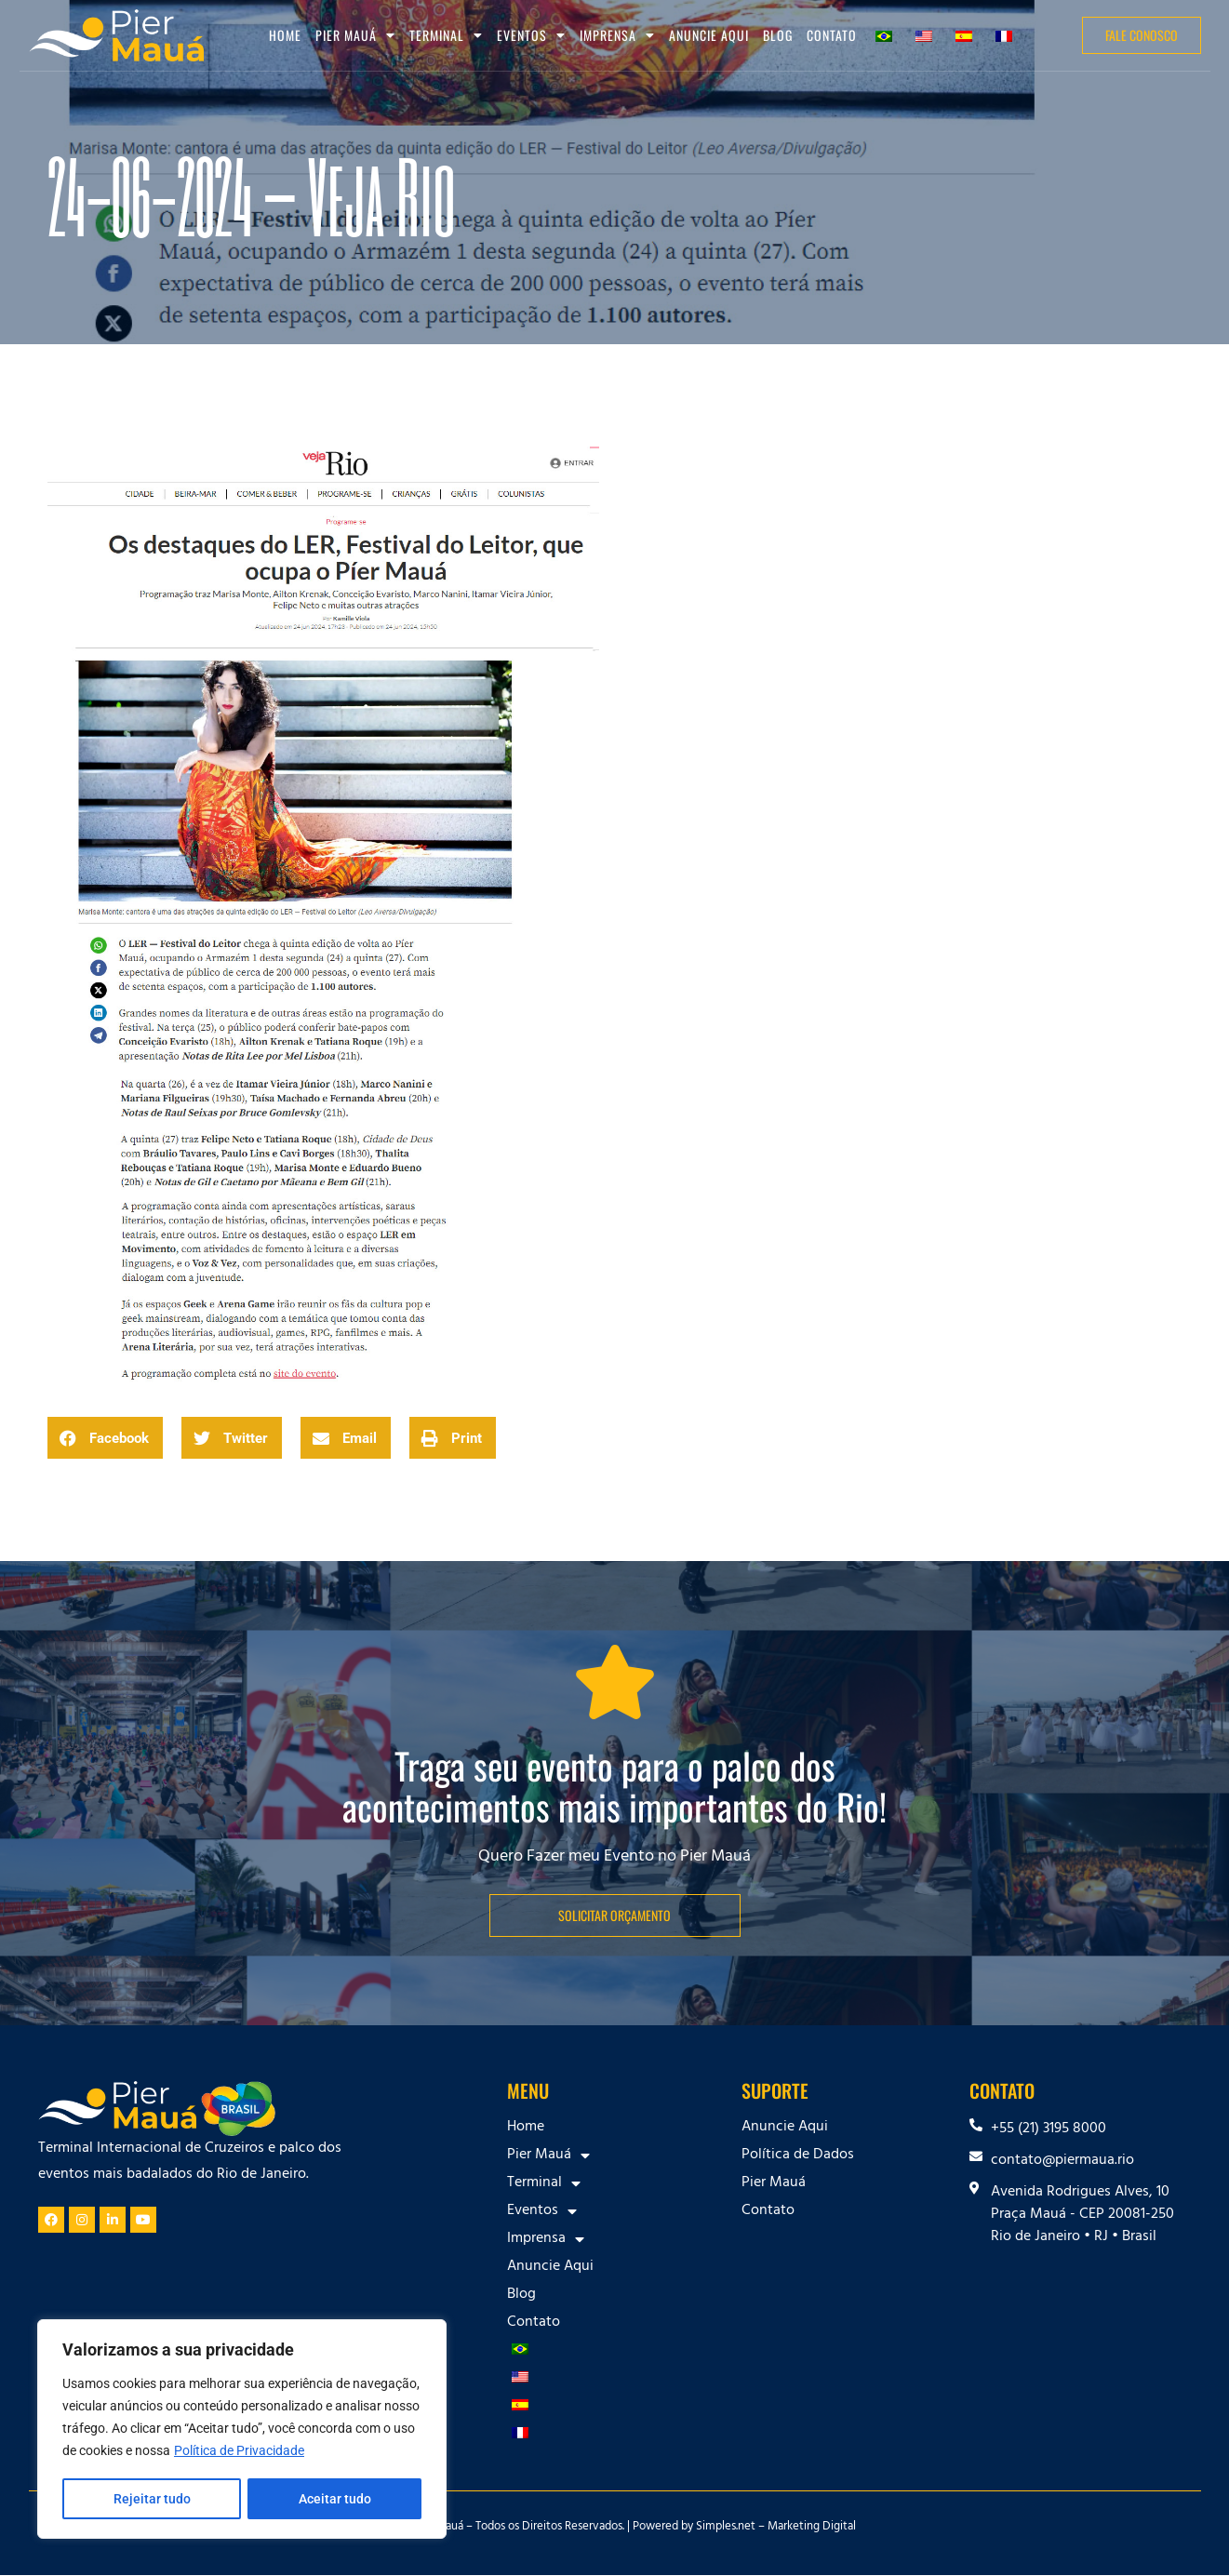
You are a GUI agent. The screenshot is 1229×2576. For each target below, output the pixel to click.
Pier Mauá (355, 35)
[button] (105, 1438)
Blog (778, 35)
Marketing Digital (812, 2527)
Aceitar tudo (335, 2498)
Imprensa (617, 35)
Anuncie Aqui (709, 35)
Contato (832, 35)
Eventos (531, 35)
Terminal (446, 35)
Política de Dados (797, 2155)
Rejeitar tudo (151, 2498)
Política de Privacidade (239, 2452)
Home (285, 35)
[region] (242, 2430)
